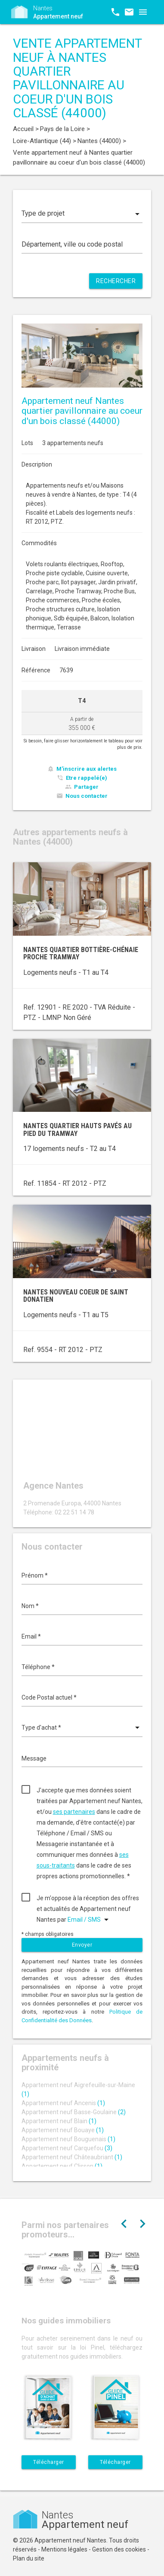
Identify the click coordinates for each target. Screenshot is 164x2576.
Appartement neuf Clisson (62, 2166)
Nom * (30, 1605)
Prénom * (35, 1575)
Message (34, 1758)
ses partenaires (74, 1811)
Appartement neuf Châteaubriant (72, 2157)
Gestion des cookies (119, 2549)
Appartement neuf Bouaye (63, 2130)
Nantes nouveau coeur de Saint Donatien (75, 1296)
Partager (86, 787)
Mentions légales (64, 2549)
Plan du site (28, 2558)
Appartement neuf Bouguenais (68, 2139)
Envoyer (82, 1945)
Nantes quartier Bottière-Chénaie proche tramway (80, 953)
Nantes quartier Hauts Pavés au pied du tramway (77, 1130)
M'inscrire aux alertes (86, 769)
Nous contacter (86, 796)
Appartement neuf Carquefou (67, 2148)
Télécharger (48, 2462)
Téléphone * (38, 1666)
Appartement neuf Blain (59, 2121)
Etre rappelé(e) (86, 778)
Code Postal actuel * (49, 1697)
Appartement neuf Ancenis (63, 2103)
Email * (31, 1636)
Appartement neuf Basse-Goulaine (74, 2112)
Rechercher (116, 281)
